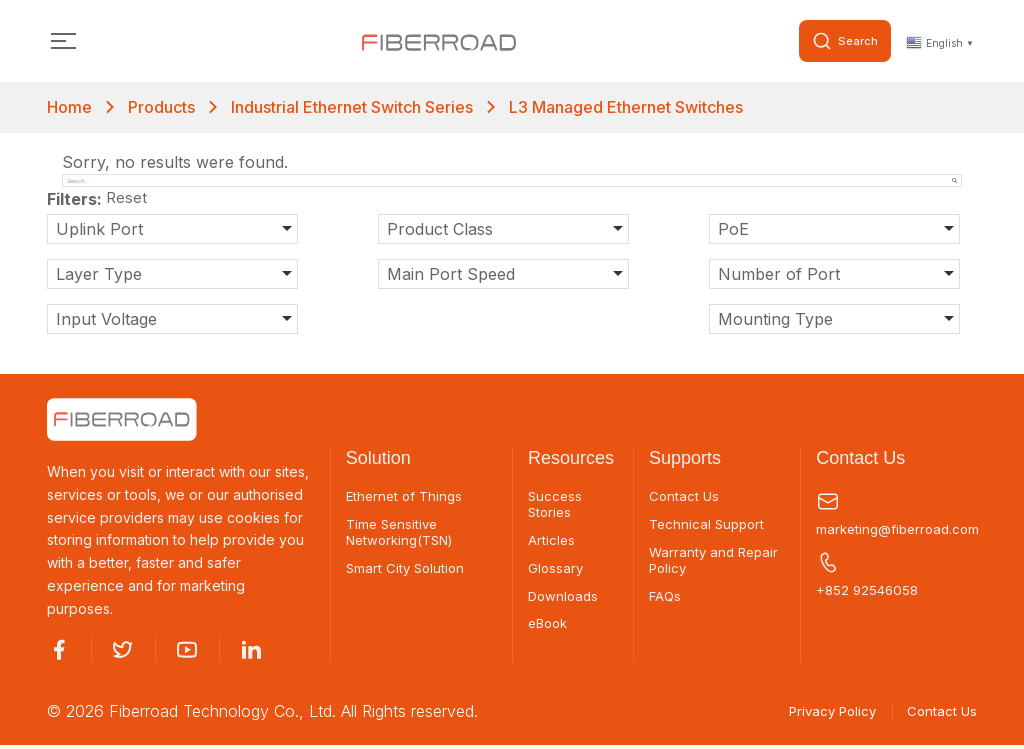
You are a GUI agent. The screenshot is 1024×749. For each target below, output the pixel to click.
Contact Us (685, 499)
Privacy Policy (818, 714)
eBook (550, 632)
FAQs (666, 603)
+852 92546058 (869, 577)
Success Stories (556, 507)
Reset (128, 201)
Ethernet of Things (407, 499)
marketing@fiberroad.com (896, 515)
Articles (552, 545)
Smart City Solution (407, 574)
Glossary (556, 574)
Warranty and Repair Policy (716, 565)
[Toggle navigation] (63, 42)
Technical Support (709, 528)
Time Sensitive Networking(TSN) (404, 536)
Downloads (565, 603)
